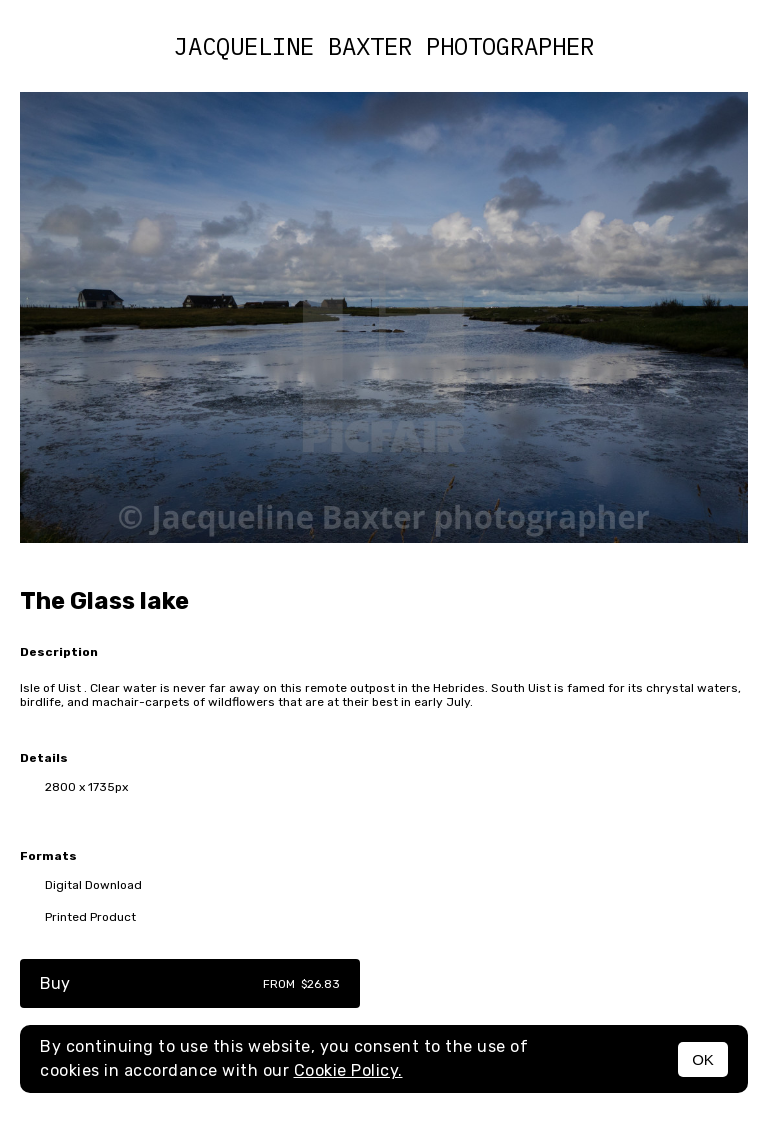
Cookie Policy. (348, 1070)
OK (703, 1059)
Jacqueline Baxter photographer (384, 46)
